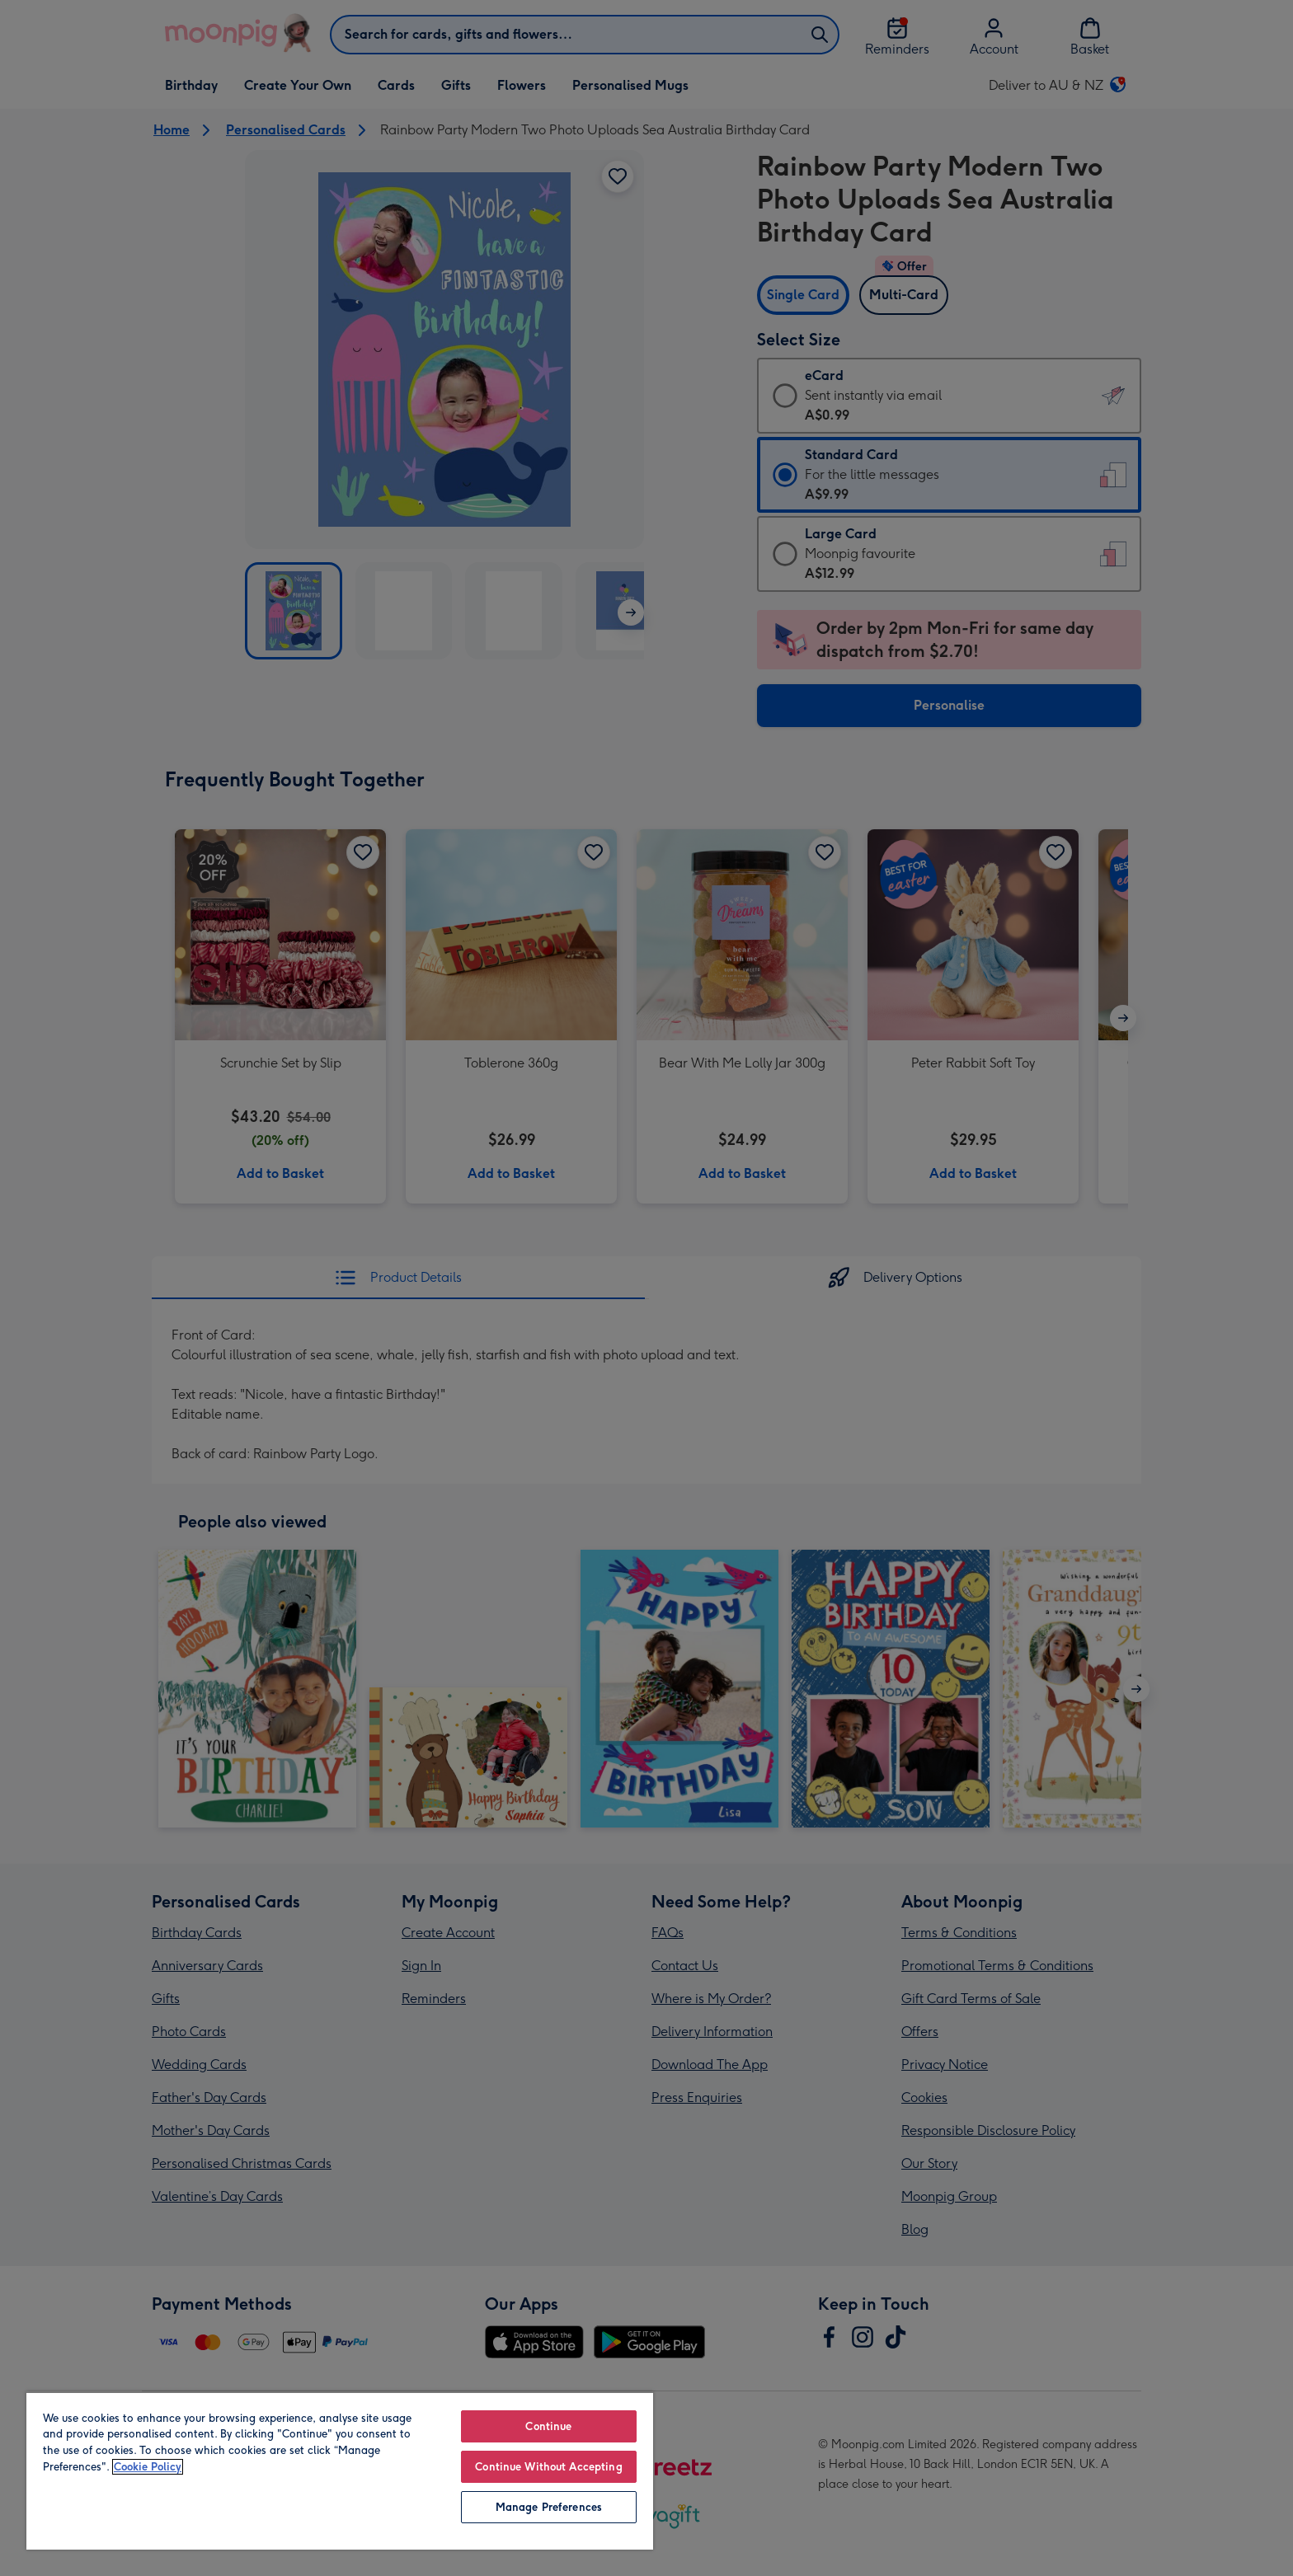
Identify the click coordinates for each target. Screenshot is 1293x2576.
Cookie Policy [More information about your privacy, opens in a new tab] (147, 2467)
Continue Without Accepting (548, 2467)
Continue (548, 2426)
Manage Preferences (549, 2507)
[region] (339, 2470)
